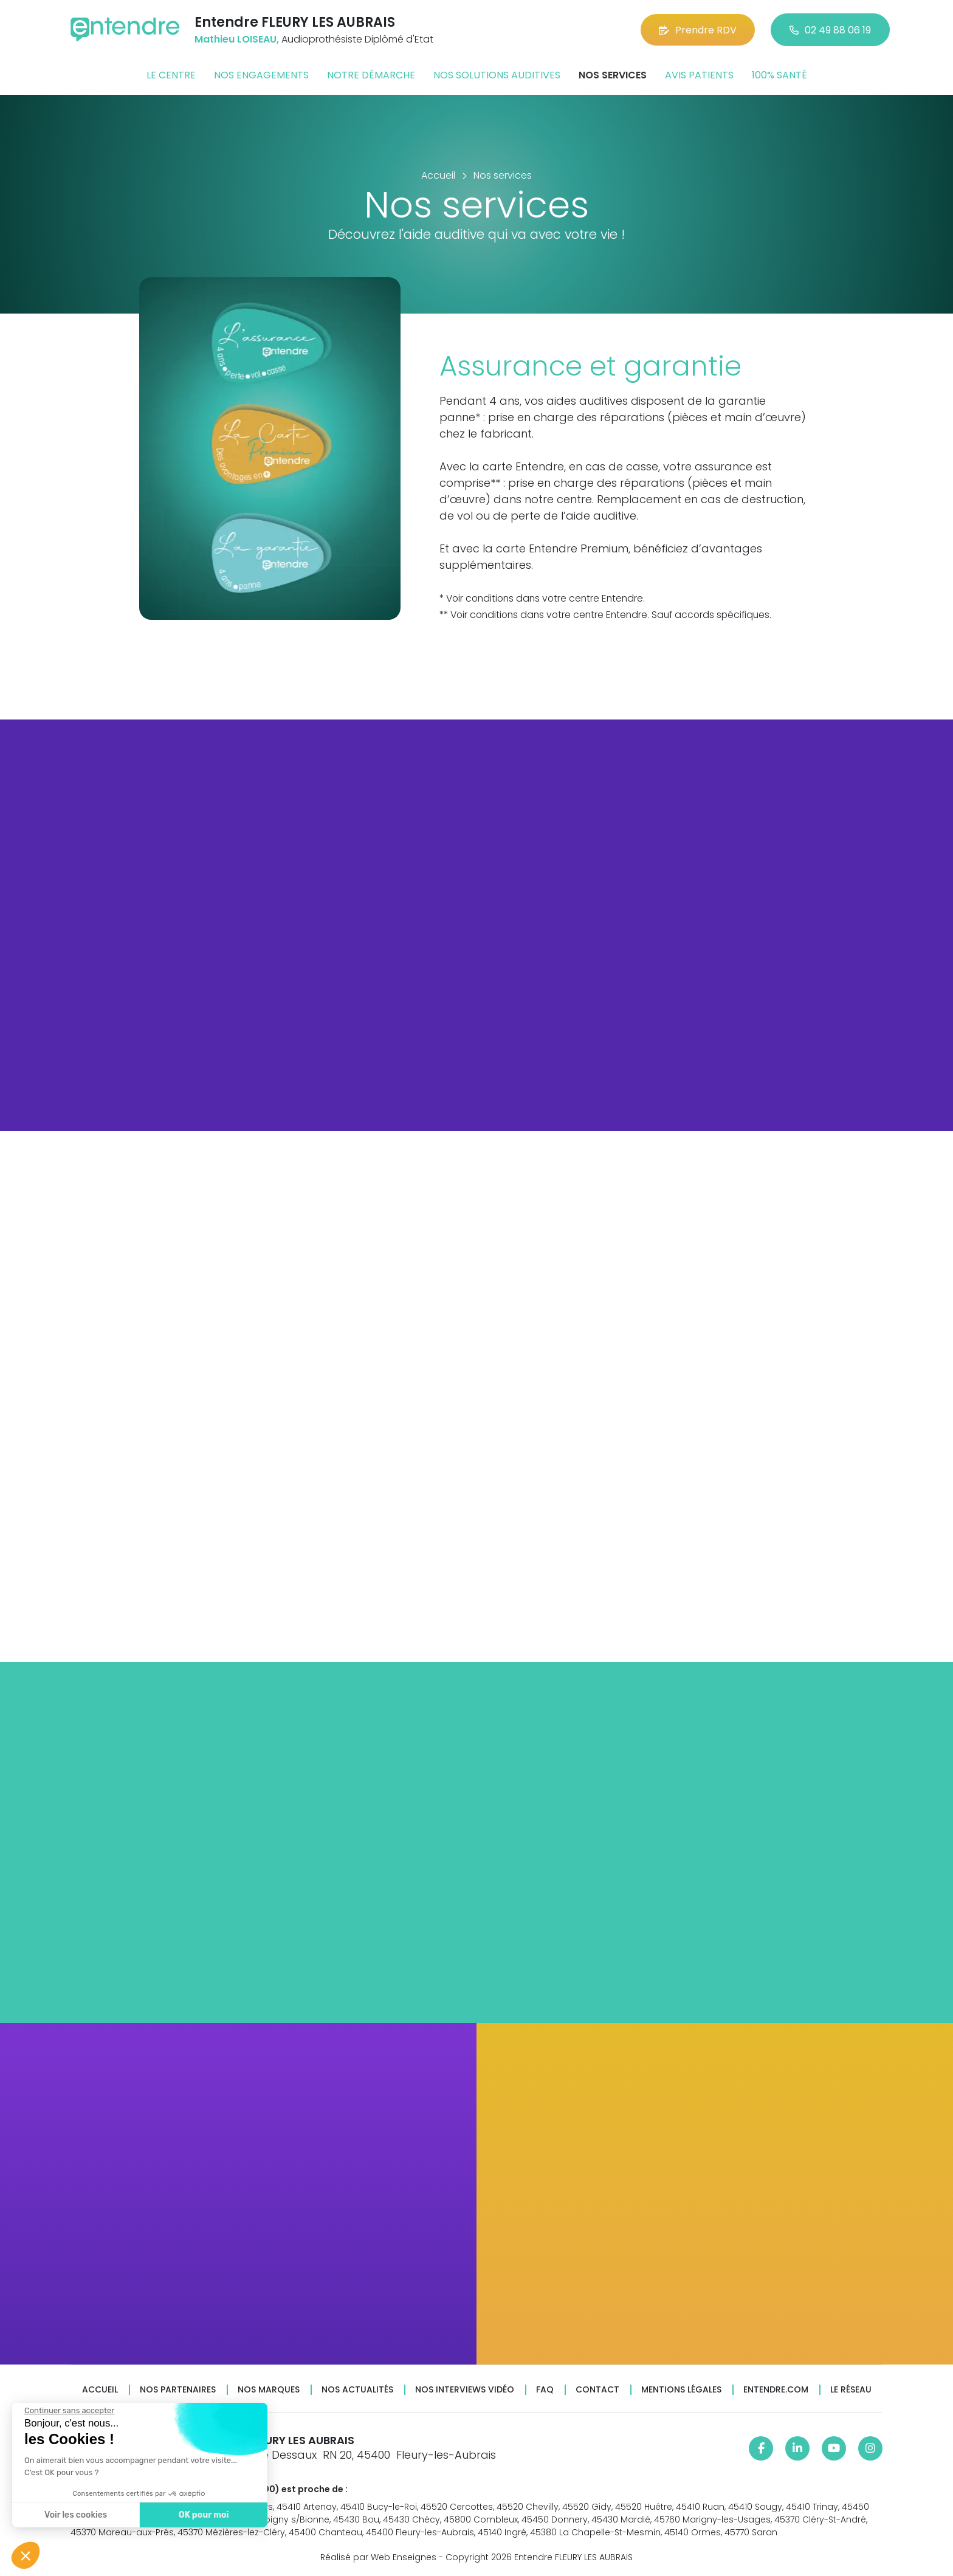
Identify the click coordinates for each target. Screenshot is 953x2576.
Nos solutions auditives (496, 75)
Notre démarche (371, 75)
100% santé (779, 75)
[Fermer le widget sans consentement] (69, 2411)
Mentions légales (681, 2390)
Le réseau (851, 2390)
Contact (597, 2390)
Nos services (613, 75)
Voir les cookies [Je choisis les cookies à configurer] (75, 2515)
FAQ (545, 2390)
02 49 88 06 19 (830, 30)
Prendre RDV (698, 30)
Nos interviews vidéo (464, 2390)
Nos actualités (357, 2390)
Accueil (100, 2390)
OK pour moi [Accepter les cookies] (203, 2515)
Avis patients (699, 75)
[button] (25, 2555)
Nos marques (269, 2390)
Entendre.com (775, 2390)
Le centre (171, 75)
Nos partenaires (178, 2390)
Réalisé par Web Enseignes (378, 2557)
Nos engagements (261, 75)
